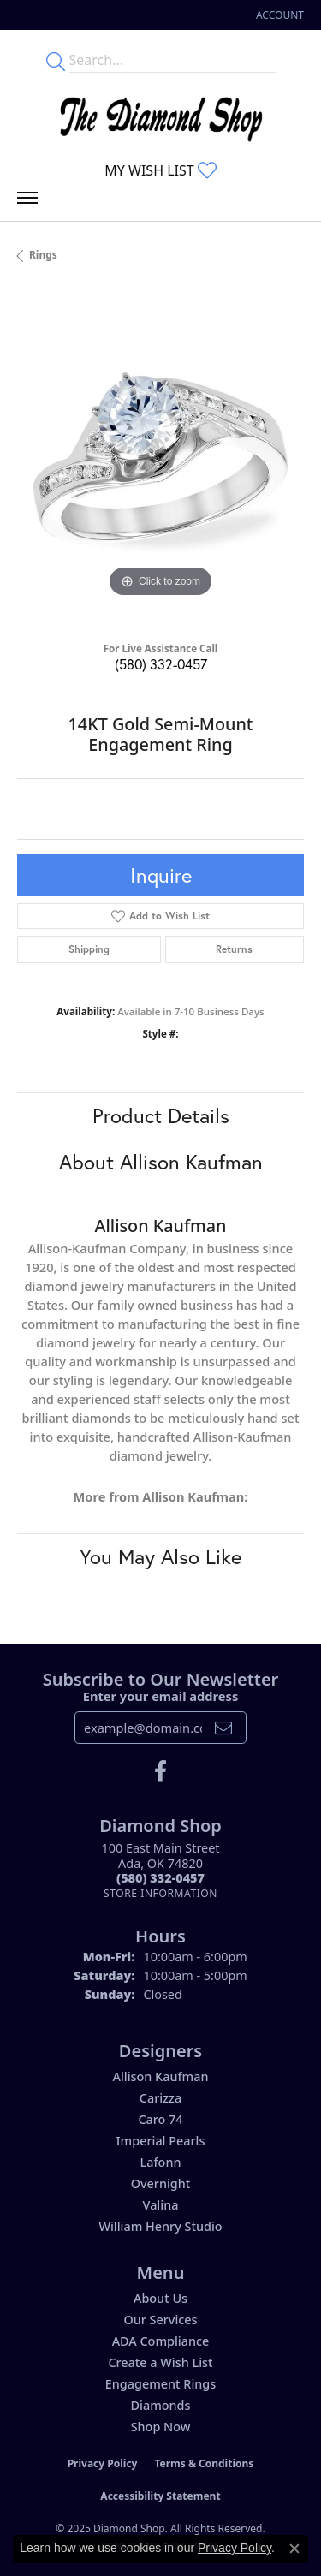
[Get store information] (160, 1893)
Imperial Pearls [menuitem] (160, 2141)
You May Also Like (160, 1556)
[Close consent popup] (294, 2548)
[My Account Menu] (280, 15)
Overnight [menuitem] (161, 2183)
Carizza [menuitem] (160, 2098)
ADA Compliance (161, 2341)
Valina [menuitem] (161, 2205)
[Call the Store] (160, 1878)
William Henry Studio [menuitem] (160, 2226)
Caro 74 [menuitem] (160, 2119)
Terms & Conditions (203, 2463)
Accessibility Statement (160, 2496)
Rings (43, 254)
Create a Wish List (160, 2362)
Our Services (160, 2319)
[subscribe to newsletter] (223, 1727)
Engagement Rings (160, 2384)
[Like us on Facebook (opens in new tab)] (160, 1771)
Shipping (89, 949)
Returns (234, 949)
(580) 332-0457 (161, 664)
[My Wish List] (160, 170)
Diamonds (161, 2405)
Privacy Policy (103, 2463)
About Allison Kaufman (161, 1161)
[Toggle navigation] (27, 202)
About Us (160, 2298)
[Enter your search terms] (172, 60)
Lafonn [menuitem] (160, 2162)
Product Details (160, 1115)
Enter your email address (160, 1695)
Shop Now (161, 2426)
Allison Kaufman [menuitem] (160, 2076)
